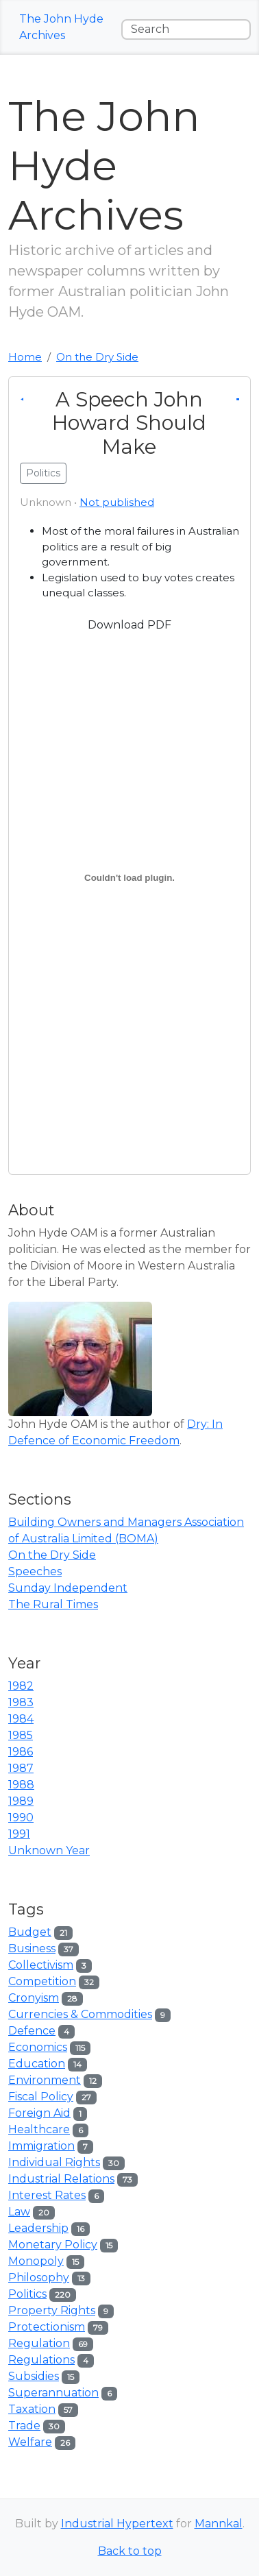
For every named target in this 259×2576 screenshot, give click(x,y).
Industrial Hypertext (117, 2523)
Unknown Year (49, 1850)
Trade (24, 2425)
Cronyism (33, 1997)
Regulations (41, 2359)
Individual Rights (54, 2162)
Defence (32, 2030)
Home (25, 356)
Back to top (130, 2550)
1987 (21, 1768)
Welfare (30, 2442)
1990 (21, 1817)
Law (19, 2211)
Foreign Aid (39, 2112)
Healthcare (39, 2129)
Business (32, 1948)
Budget (29, 1932)
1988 (21, 1784)
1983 (21, 1702)
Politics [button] (43, 473)
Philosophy (38, 2277)
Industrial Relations (61, 2178)
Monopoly (36, 2261)
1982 (21, 1685)
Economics (37, 2047)
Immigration (41, 2145)
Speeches (35, 1571)
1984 (21, 1718)
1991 (19, 1833)
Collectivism (40, 1964)
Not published (116, 502)
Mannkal (219, 2523)
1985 (20, 1735)
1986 (20, 1751)
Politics (27, 2293)
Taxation (32, 2409)
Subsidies (33, 2376)
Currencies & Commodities (80, 2014)
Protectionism (46, 2326)
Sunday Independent (67, 1587)
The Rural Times (53, 1604)
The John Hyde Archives (61, 27)
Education (36, 2063)
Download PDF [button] (129, 624)
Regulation (39, 2343)
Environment (44, 2080)
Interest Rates (47, 2195)
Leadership (38, 2228)
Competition (42, 1981)
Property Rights (51, 2310)
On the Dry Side (97, 356)
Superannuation (53, 2392)
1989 (21, 1801)
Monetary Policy (52, 2244)
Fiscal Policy (40, 2096)
